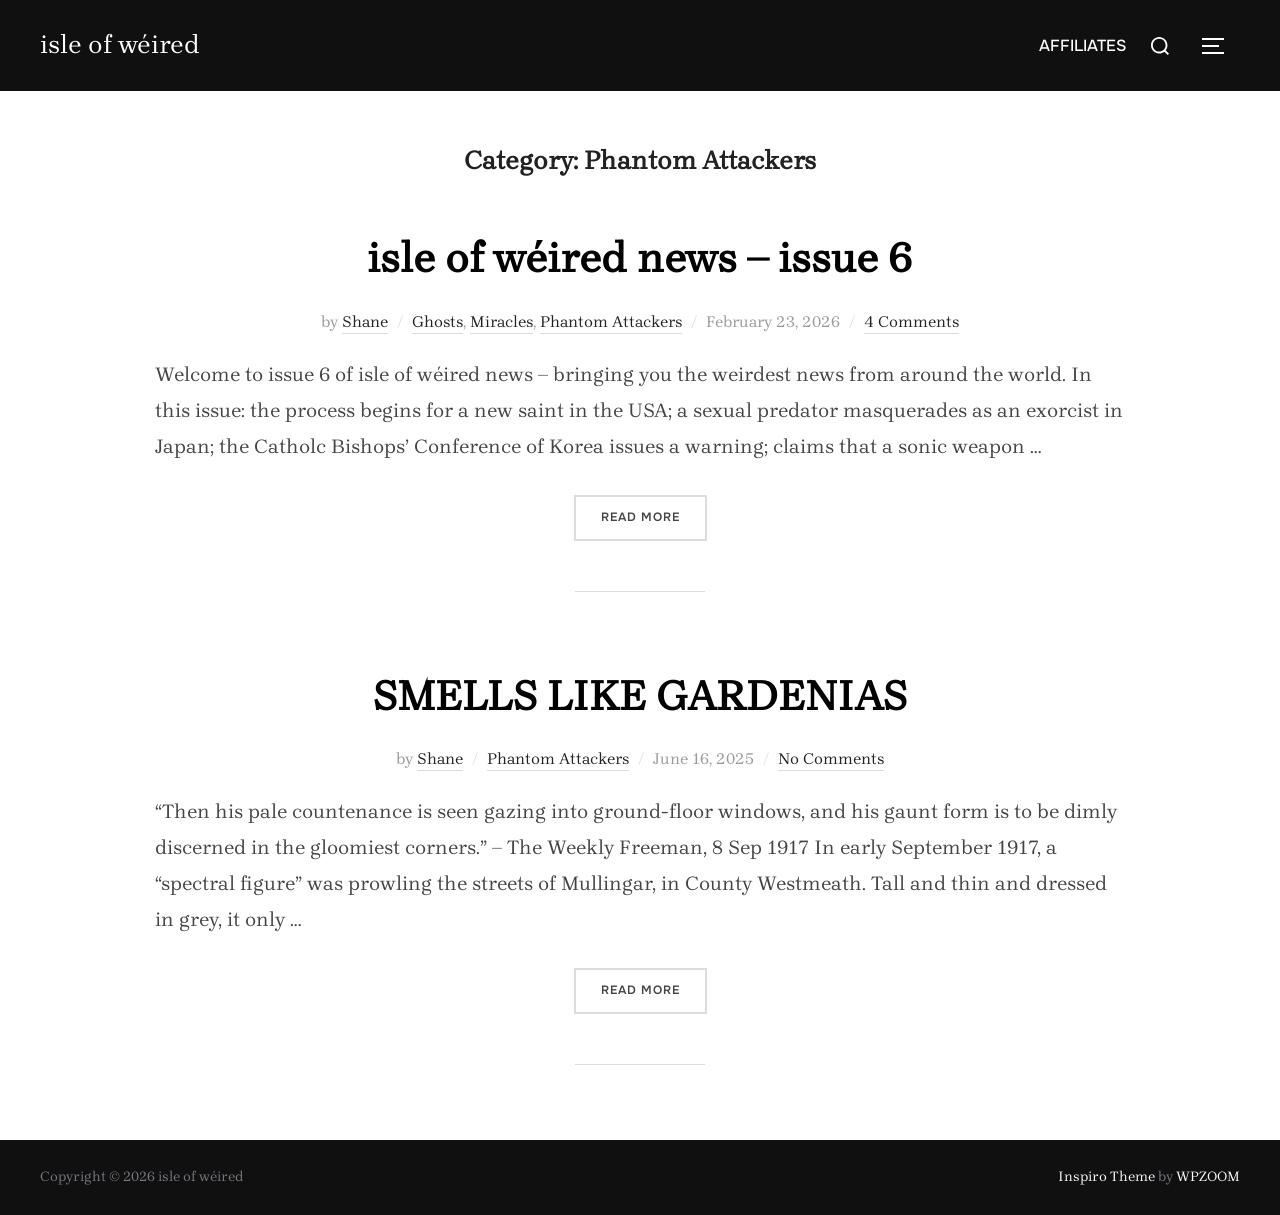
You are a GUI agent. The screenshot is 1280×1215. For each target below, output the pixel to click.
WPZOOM (1208, 1176)
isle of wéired (120, 44)
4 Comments (911, 321)
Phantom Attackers (611, 321)
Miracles (501, 321)
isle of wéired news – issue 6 (639, 258)
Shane (365, 321)
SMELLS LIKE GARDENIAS (639, 696)
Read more (654, 515)
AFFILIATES (1082, 45)
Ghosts (437, 321)
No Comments (831, 758)
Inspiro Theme (1106, 1176)
